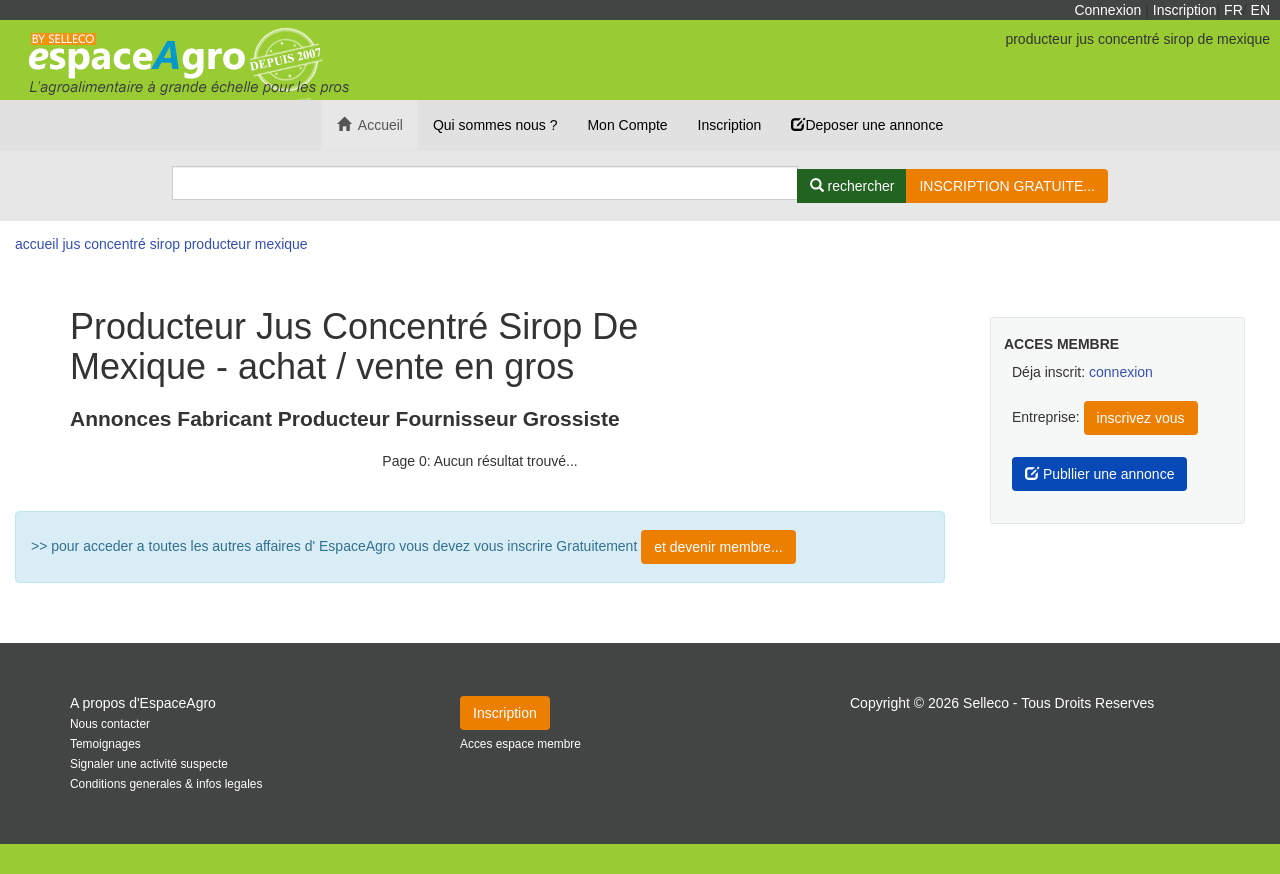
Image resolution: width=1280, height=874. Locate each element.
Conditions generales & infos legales (166, 784)
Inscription (1185, 10)
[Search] (485, 183)
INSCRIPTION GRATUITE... (1007, 186)
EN (1260, 10)
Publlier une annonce (1099, 474)
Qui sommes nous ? (495, 125)
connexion (1121, 372)
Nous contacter (110, 724)
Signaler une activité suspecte (149, 764)
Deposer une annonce (867, 125)
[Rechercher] (852, 186)
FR (1233, 10)
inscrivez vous (1141, 418)
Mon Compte (627, 125)
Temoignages (105, 744)
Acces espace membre (520, 744)
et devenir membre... (718, 547)
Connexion (1107, 10)
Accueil (370, 125)
